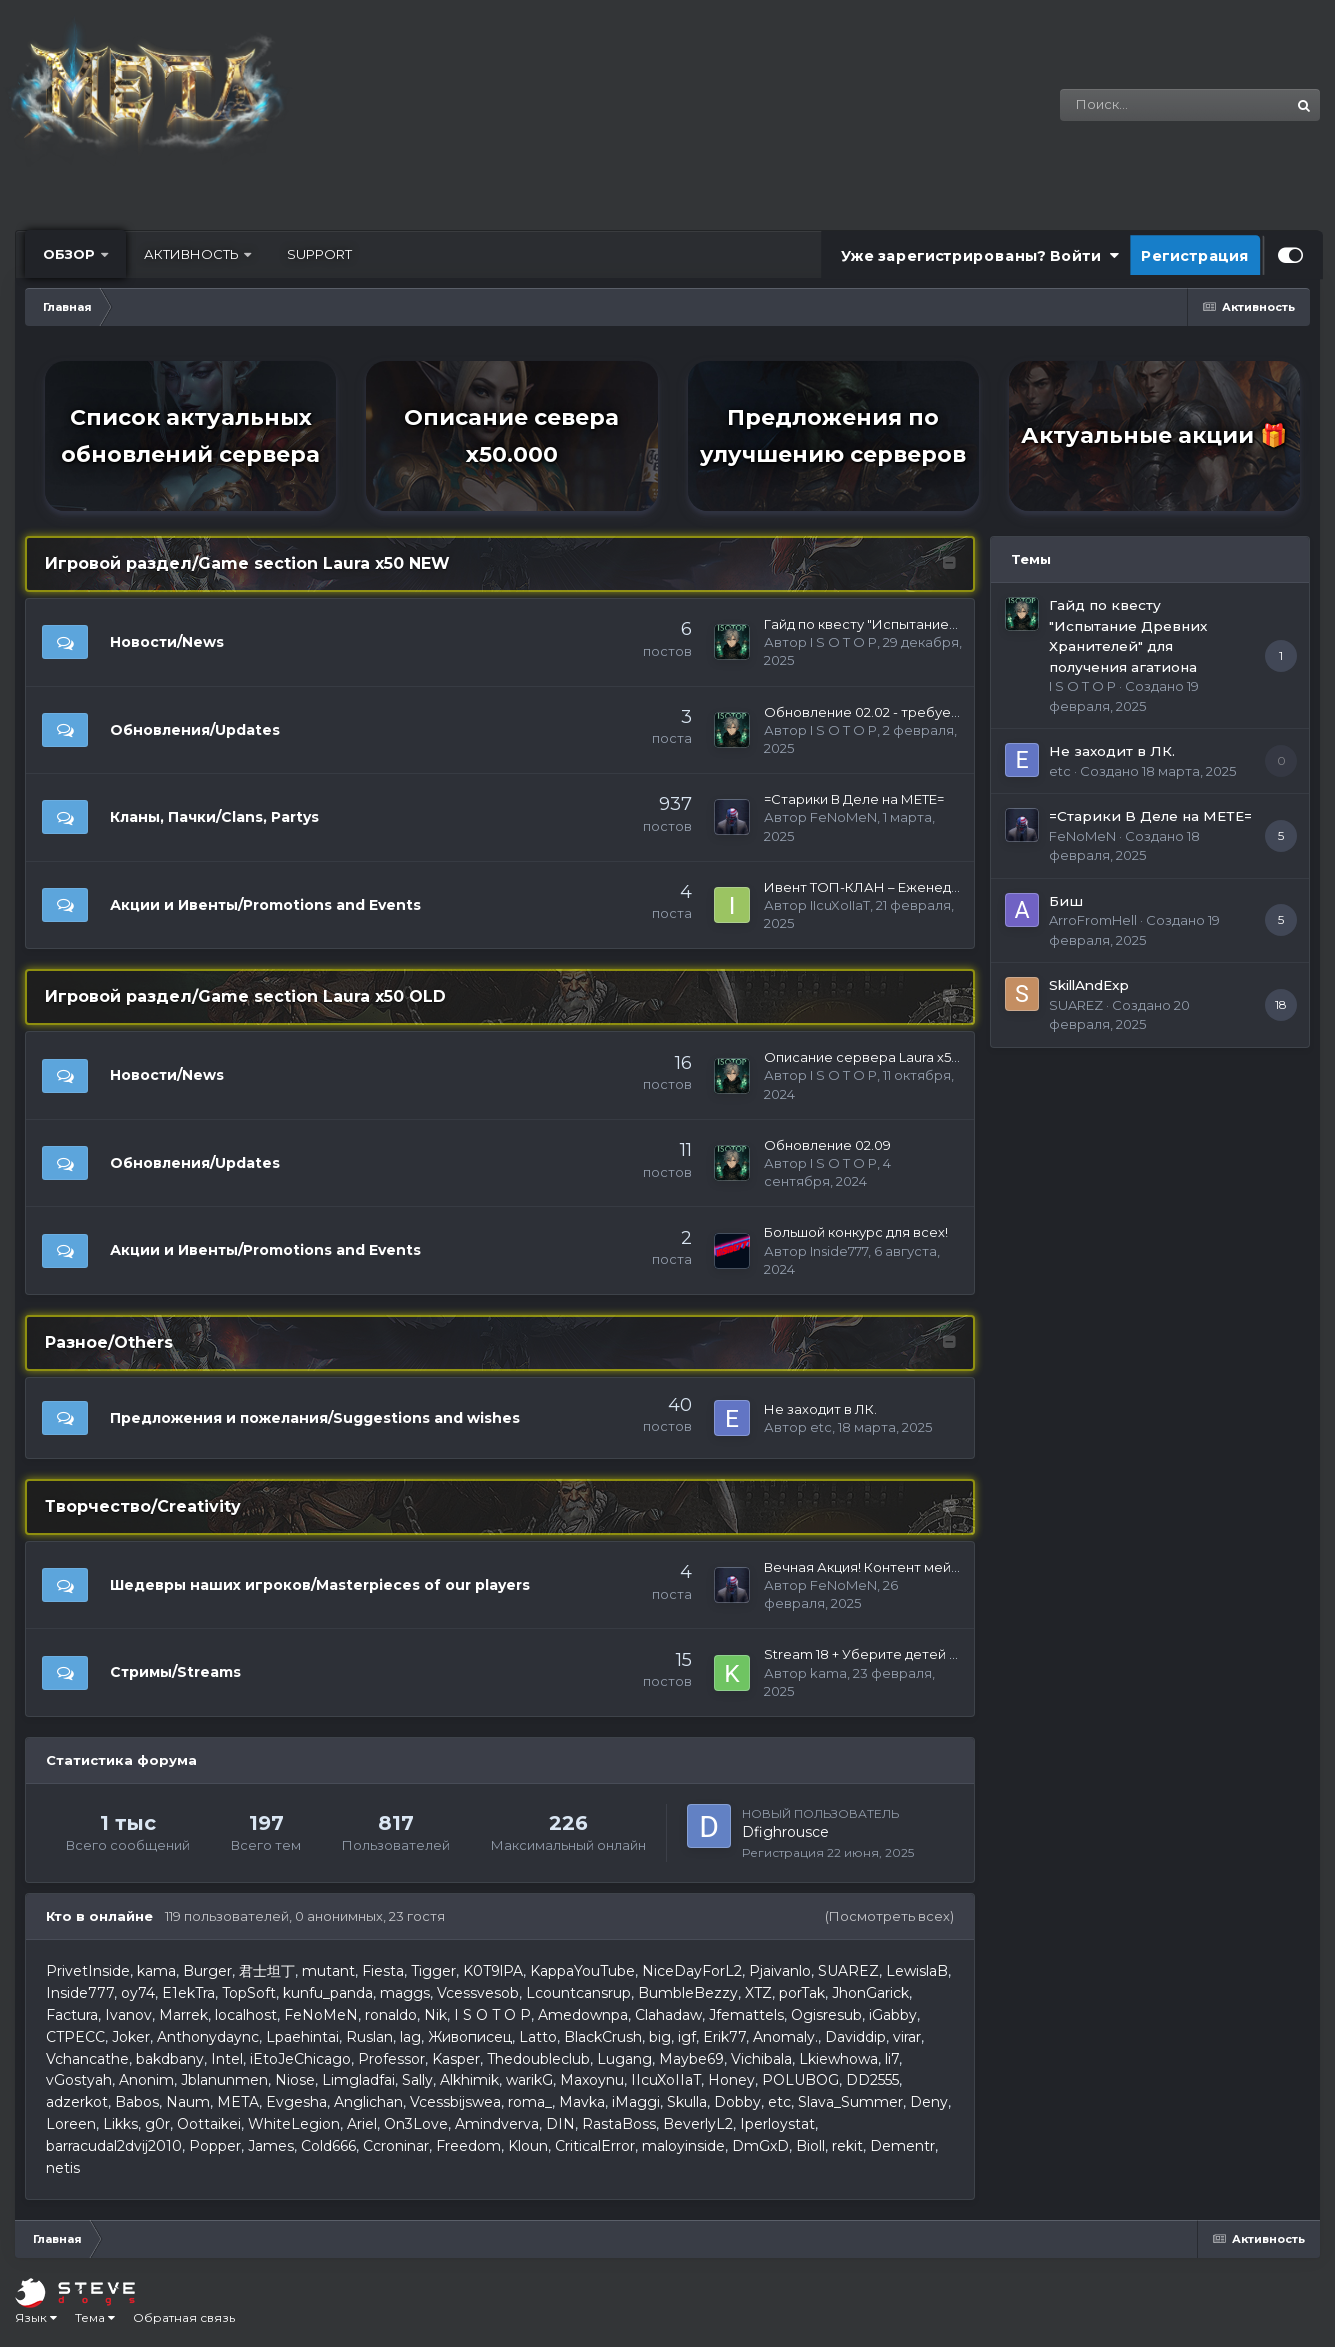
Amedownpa (583, 2015)
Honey (731, 2080)
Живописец (470, 2037)
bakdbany (170, 2059)
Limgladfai (358, 2080)
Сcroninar (396, 2146)
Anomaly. (785, 2037)
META (238, 2102)
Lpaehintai (302, 2037)
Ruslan (369, 2037)
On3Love (416, 2124)
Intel (227, 2059)
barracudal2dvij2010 (114, 2146)
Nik (435, 2015)
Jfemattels (746, 2015)
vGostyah (79, 2080)
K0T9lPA (493, 1971)
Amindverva (497, 2124)
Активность (193, 254)
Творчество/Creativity (143, 1506)
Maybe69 (691, 2059)
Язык (36, 2317)
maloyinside (683, 2146)
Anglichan (368, 2102)
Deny (929, 2102)
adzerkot (77, 2102)
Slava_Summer (850, 2102)
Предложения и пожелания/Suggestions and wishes (315, 1418)
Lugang (624, 2059)
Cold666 (328, 2146)
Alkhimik (469, 2080)
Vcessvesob (478, 1993)
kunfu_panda (328, 1993)
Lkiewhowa (838, 2059)
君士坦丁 (267, 1971)
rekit (847, 2146)
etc (821, 1427)
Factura (72, 2015)
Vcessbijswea (455, 2102)
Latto (538, 2037)
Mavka (582, 2102)
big (660, 2037)
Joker (131, 2037)
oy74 (138, 1993)
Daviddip (855, 2037)
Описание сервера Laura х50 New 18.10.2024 (911, 1057)
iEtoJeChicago (300, 2059)
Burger (207, 1971)
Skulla (687, 2102)
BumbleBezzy (688, 1993)
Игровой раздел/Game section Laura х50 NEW (247, 563)
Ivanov (128, 2015)
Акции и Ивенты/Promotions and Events (265, 905)
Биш (1066, 901)
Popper (215, 2146)
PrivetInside (88, 1971)
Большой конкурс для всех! (856, 1232)
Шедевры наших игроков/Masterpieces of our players (320, 1585)
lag (410, 2037)
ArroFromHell (1093, 920)
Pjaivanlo (780, 1971)
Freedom (468, 2146)
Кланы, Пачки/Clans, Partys (214, 817)
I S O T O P (843, 642)
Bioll (810, 2146)
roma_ (530, 2102)
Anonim (146, 2080)
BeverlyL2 (698, 2124)
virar (907, 2037)
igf (687, 2037)
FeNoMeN (843, 817)
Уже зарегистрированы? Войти (980, 255)
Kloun (528, 2146)
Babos (137, 2102)
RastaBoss (619, 2124)
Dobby (737, 2102)
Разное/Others (109, 1342)
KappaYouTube (582, 1971)
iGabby (893, 2015)
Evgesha (296, 2102)
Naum (188, 2102)
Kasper (456, 2059)
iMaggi (636, 2102)
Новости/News (167, 642)
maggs (405, 1993)
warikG (529, 2080)
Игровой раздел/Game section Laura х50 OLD (245, 996)
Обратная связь (184, 2317)
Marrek (183, 2015)
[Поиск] (1135, 105)
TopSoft (249, 1993)
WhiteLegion (294, 2124)
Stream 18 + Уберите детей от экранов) (896, 1654)
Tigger (433, 1971)
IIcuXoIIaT (840, 905)
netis (63, 2168)
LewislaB (917, 1971)
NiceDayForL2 (692, 1971)
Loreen (71, 2124)
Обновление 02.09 (827, 1145)
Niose (295, 2080)
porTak (802, 1993)
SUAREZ (848, 1971)
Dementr (902, 2146)
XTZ (758, 1993)
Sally (417, 2080)
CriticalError (595, 2146)
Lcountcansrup (578, 1993)
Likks (120, 2124)
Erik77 (724, 2037)
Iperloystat (777, 2124)
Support (319, 254)
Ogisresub (826, 2015)
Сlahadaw (668, 2015)
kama (828, 1673)
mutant (328, 1971)
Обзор (71, 254)
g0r (157, 2124)
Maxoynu (592, 2080)
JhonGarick (870, 1993)
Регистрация (1195, 255)
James (271, 2146)
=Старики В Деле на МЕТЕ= (854, 799)
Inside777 (839, 1251)
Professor (391, 2059)
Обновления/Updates (195, 730)
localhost (246, 2015)
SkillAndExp (1089, 985)
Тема (95, 2317)
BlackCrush (603, 2037)
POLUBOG (800, 2080)
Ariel (362, 2124)
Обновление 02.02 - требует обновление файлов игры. (952, 712)
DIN (560, 2124)
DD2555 (872, 2080)
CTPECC (75, 2037)
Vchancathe (87, 2059)
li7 (892, 2059)
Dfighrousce (785, 1832)
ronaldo (391, 2015)
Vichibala (761, 2059)
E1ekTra (188, 1993)
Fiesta (383, 1971)
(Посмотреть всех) (889, 1916)
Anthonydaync (208, 2037)
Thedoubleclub (538, 2059)
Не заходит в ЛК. (820, 1409)
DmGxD (760, 2146)
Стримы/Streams (175, 1672)
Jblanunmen (224, 2080)
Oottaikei (209, 2124)
